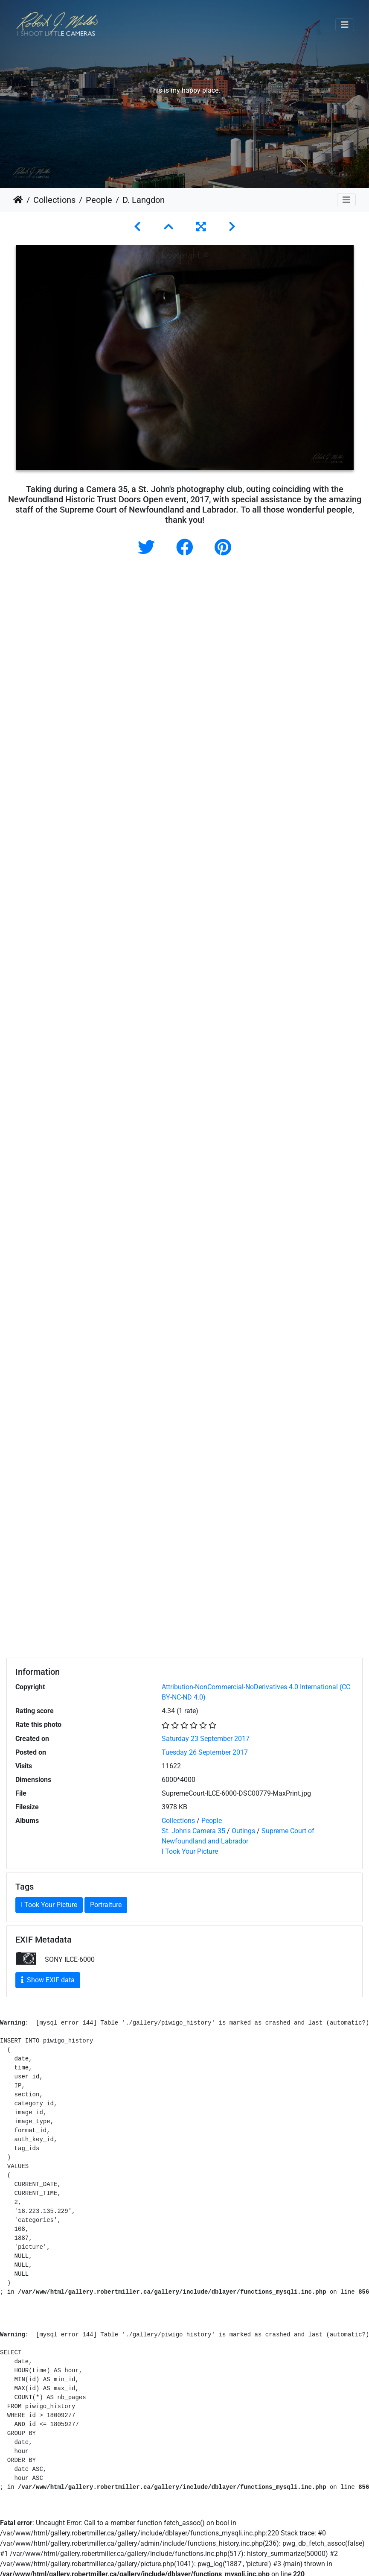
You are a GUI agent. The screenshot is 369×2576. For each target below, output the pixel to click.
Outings (243, 1831)
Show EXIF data (48, 1980)
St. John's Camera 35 (193, 1831)
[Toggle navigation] (344, 24)
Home (18, 199)
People (99, 200)
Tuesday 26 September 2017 (205, 1752)
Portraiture (106, 1905)
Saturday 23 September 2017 (206, 1739)
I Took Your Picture (190, 1851)
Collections (54, 200)
